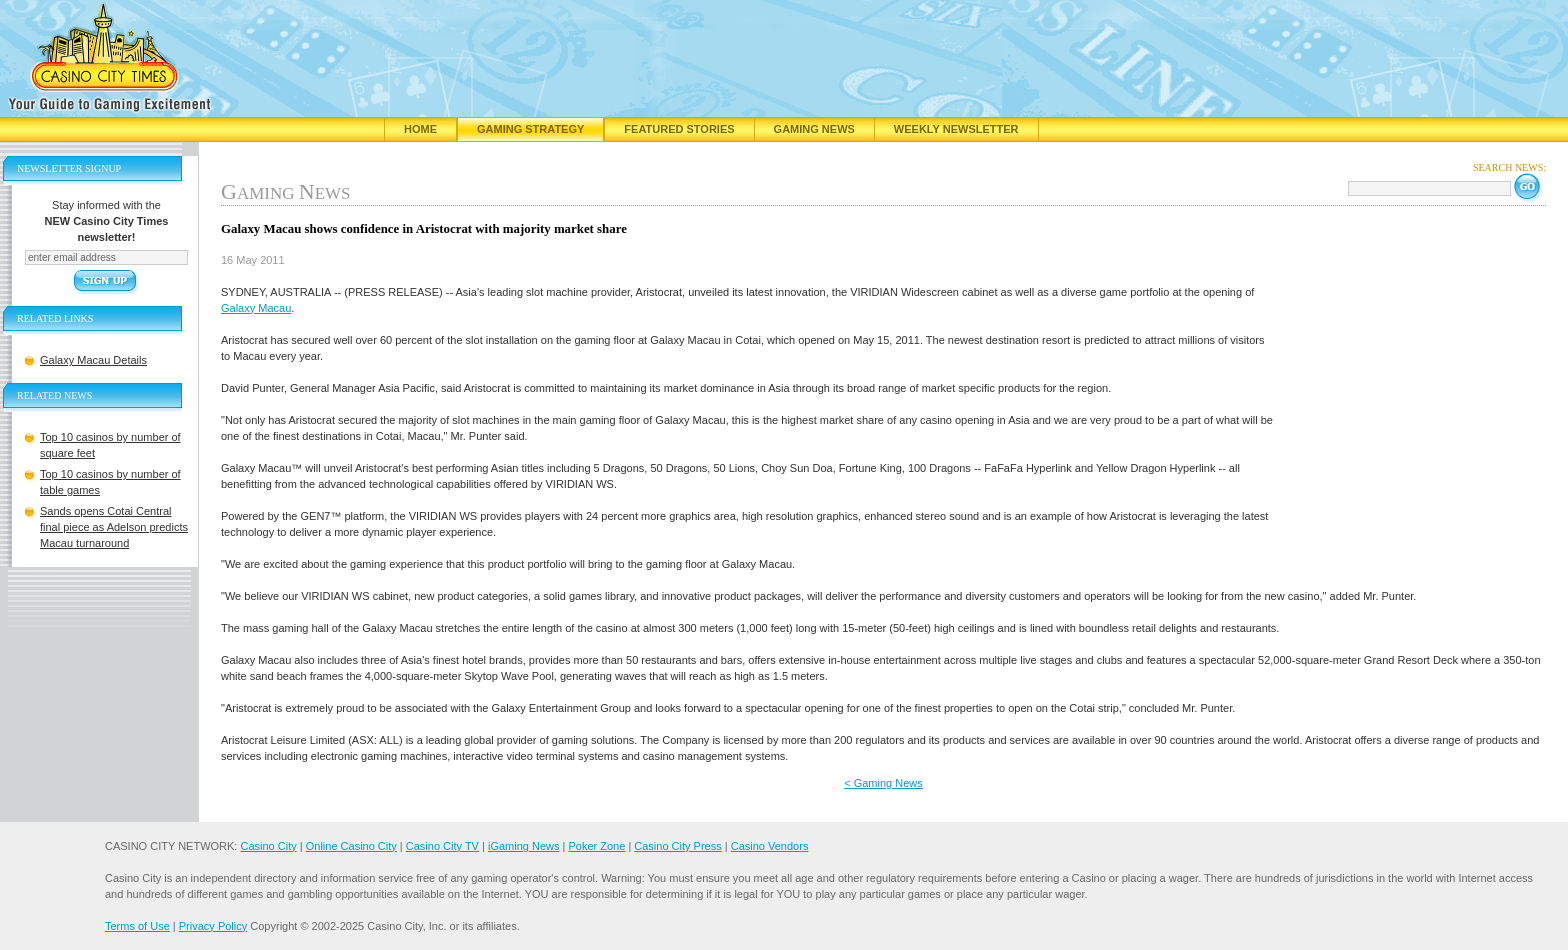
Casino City (268, 846)
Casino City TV (442, 846)
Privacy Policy (213, 926)
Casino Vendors (770, 846)
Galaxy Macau (256, 308)
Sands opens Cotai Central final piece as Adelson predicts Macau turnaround (114, 527)
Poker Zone (596, 846)
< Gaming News (883, 783)
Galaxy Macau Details (93, 360)
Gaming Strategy (530, 129)
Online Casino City (351, 846)
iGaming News (524, 846)
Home (420, 129)
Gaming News (814, 129)
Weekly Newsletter (956, 129)
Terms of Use (137, 926)
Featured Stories (679, 129)
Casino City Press (677, 846)
